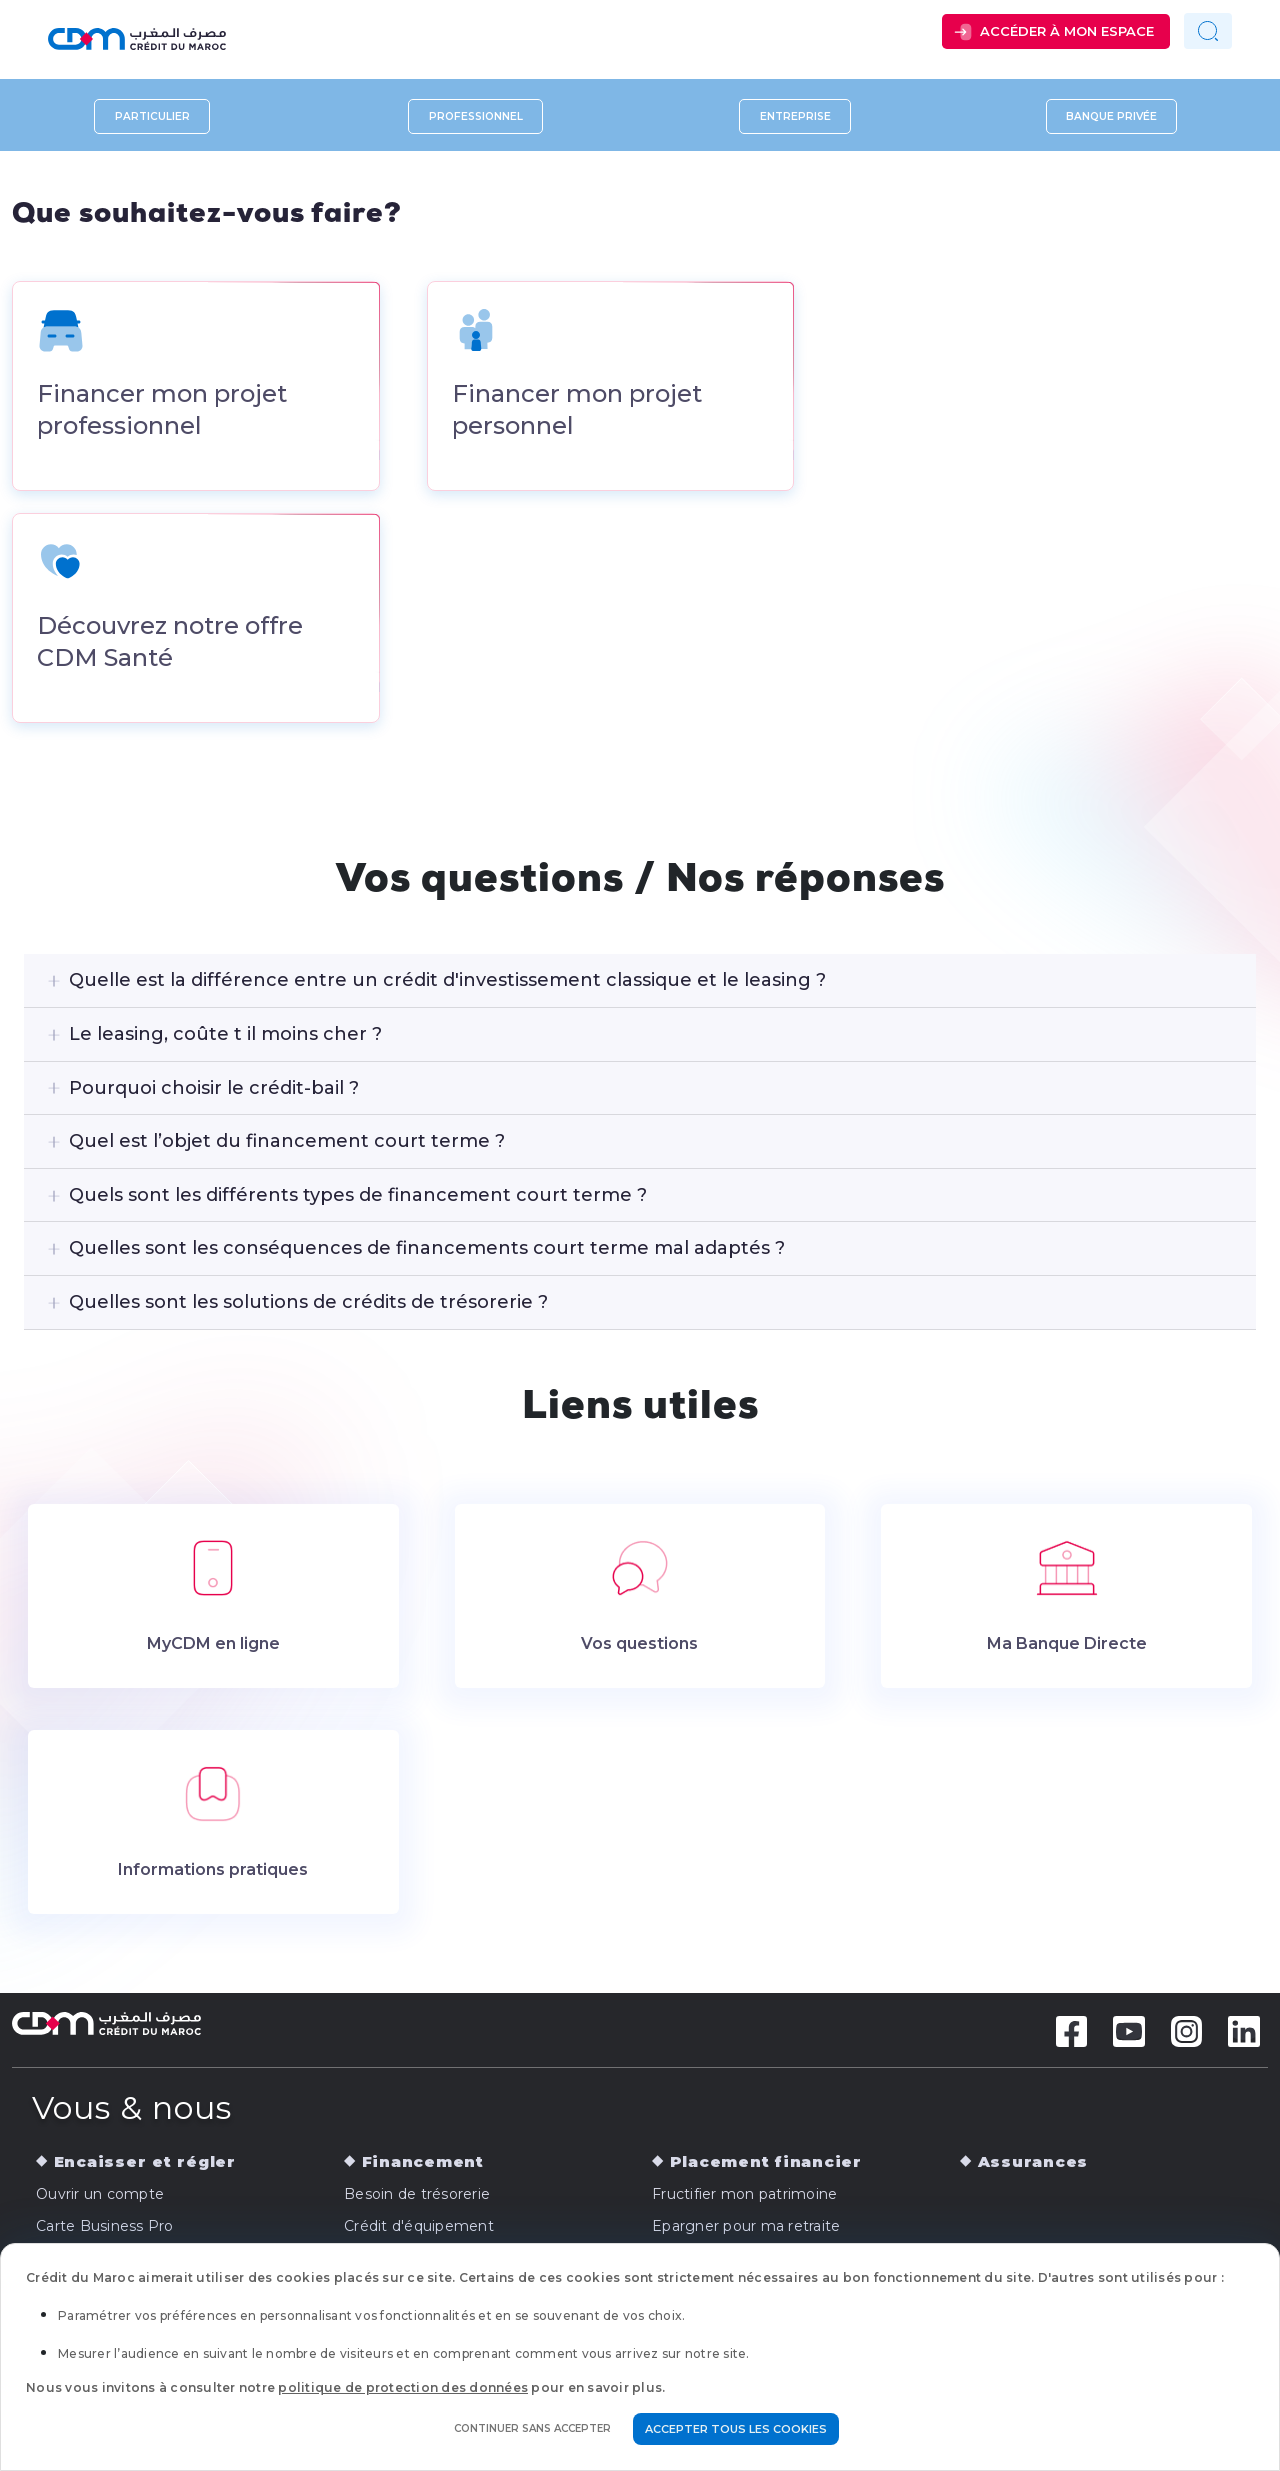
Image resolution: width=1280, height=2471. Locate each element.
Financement (423, 2163)
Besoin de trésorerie (417, 2196)
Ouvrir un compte (100, 2196)
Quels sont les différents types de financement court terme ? (358, 1197)
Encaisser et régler (145, 2163)
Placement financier (766, 2163)
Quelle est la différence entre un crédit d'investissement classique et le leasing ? (447, 983)
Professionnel (476, 116)
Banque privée (1111, 116)
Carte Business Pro (105, 2228)
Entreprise (795, 116)
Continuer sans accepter (532, 2428)
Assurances (1033, 2163)
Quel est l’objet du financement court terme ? (287, 1143)
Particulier (152, 116)
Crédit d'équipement (419, 2228)
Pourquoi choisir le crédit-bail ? (214, 1090)
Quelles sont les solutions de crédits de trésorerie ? (308, 1304)
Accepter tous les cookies (736, 2429)
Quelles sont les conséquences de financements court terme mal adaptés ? (427, 1251)
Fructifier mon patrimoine (744, 2196)
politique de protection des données (403, 2387)
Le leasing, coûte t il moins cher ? (225, 1036)
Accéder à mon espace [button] (1067, 31)
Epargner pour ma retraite (746, 2228)
